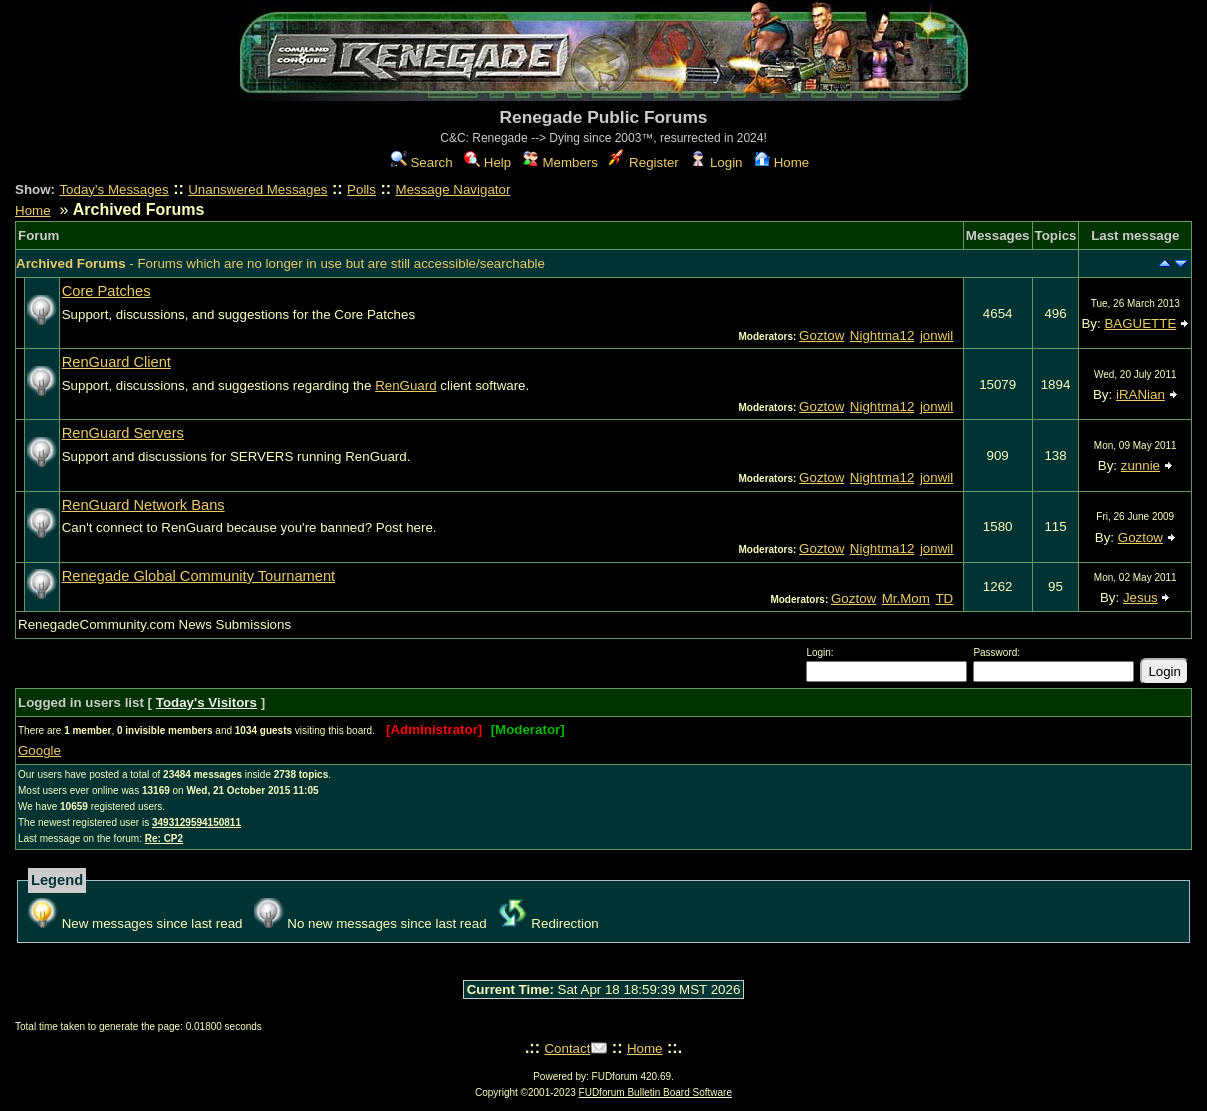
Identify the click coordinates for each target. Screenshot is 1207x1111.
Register (643, 162)
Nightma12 (882, 335)
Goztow (821, 335)
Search (422, 162)
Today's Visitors (206, 702)
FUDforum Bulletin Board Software (655, 1092)
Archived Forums (71, 263)
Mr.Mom (906, 598)
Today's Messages (113, 189)
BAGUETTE (1140, 323)
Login (716, 162)
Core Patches (106, 291)
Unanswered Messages (257, 189)
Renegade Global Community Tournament (198, 576)
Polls (361, 189)
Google (39, 750)
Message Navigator (453, 189)
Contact (567, 1048)
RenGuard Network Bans (143, 505)
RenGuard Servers (123, 433)
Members (560, 162)
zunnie (1140, 465)
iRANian (1140, 394)
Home (781, 162)
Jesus (1140, 597)
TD (944, 598)
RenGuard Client (116, 362)
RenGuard (406, 385)
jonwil (936, 335)
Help (487, 162)
